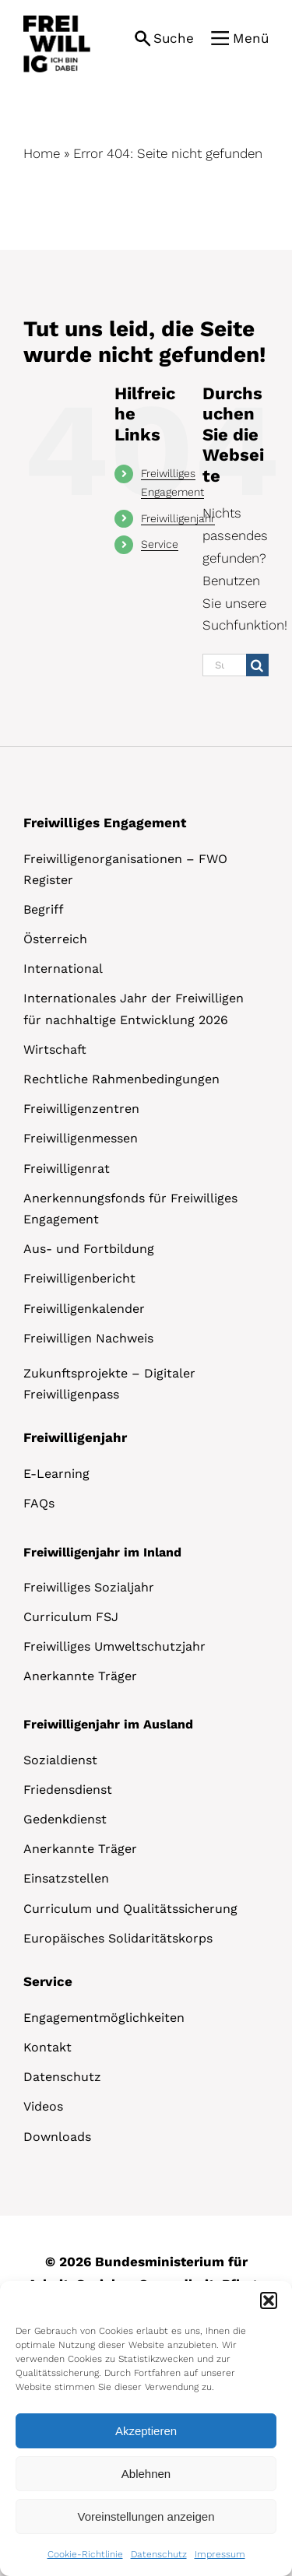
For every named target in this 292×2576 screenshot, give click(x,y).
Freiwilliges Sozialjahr (88, 1587)
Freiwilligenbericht (79, 1278)
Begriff (43, 909)
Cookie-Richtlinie (85, 2554)
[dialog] (146, 2428)
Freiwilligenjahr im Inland (102, 1552)
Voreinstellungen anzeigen (146, 2516)
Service (159, 544)
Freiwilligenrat (66, 1168)
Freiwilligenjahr (178, 518)
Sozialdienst (60, 1760)
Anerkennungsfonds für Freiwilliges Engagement (130, 1209)
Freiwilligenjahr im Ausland (108, 1724)
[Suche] (257, 665)
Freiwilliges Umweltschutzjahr (114, 1646)
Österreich (55, 939)
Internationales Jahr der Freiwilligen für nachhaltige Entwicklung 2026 (133, 1009)
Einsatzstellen (66, 1878)
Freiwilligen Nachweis (88, 1338)
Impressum (220, 2554)
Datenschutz (159, 2554)
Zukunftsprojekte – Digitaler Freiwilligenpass (109, 1384)
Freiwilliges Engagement (104, 822)
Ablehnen (146, 2473)
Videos (43, 2106)
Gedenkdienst (65, 1819)
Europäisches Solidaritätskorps (118, 1938)
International (63, 968)
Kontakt (47, 2047)
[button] (268, 2300)
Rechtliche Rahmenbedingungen (121, 1079)
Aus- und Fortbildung (88, 1248)
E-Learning (56, 1473)
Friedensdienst (67, 1789)
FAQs (39, 1503)
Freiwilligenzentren (81, 1108)
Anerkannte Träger (80, 1676)
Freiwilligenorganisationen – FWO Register (125, 869)
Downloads (57, 2136)
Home (41, 153)
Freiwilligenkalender (84, 1308)
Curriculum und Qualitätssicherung (130, 1908)
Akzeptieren (146, 2430)
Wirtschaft (54, 1049)
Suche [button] (173, 38)
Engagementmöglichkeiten (104, 2017)
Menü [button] (251, 38)
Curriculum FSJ (70, 1616)
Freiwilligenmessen (80, 1138)
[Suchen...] (224, 665)
